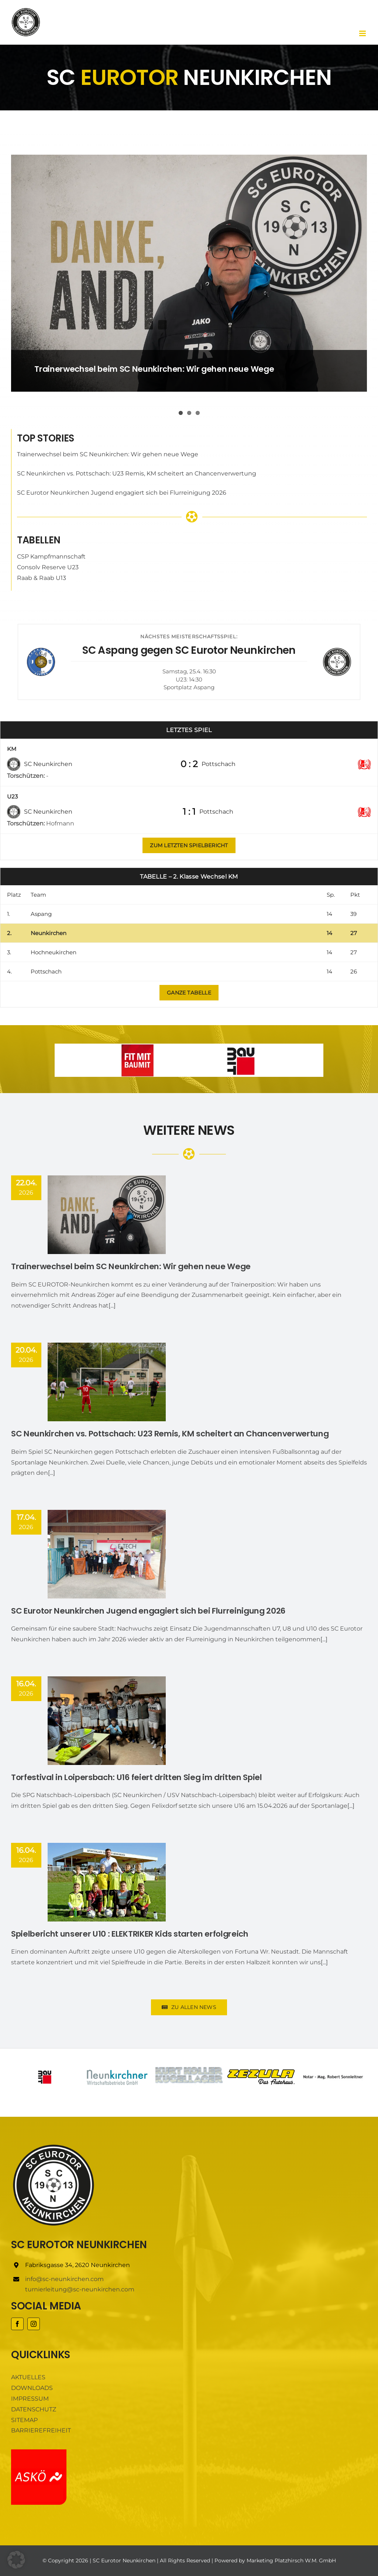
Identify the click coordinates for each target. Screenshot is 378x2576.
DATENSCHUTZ (33, 2409)
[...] (112, 1305)
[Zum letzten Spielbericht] (188, 845)
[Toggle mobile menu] (363, 33)
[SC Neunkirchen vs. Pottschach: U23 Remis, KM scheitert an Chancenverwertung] (107, 1382)
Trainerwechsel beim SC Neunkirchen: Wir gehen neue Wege (154, 369)
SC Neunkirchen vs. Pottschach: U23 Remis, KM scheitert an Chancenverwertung (136, 473)
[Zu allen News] (189, 992)
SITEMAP (24, 2420)
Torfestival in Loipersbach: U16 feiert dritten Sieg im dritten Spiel (136, 1777)
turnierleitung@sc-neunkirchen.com (79, 2289)
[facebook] (17, 2324)
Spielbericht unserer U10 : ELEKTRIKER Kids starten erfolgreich (129, 1934)
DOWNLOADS (32, 2387)
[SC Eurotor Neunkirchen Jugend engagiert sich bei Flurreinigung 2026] (107, 1554)
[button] (16, 2560)
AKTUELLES (28, 2377)
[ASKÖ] (38, 2452)
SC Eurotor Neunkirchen (124, 2560)
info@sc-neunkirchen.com (64, 2279)
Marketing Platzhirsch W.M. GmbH (291, 2560)
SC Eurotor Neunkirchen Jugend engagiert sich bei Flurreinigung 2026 (121, 492)
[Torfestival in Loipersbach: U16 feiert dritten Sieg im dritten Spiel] (107, 1720)
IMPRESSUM (30, 2398)
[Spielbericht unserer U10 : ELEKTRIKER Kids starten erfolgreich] (107, 1882)
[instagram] (33, 2324)
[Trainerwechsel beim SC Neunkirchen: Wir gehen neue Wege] (189, 273)
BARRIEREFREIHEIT (41, 2430)
